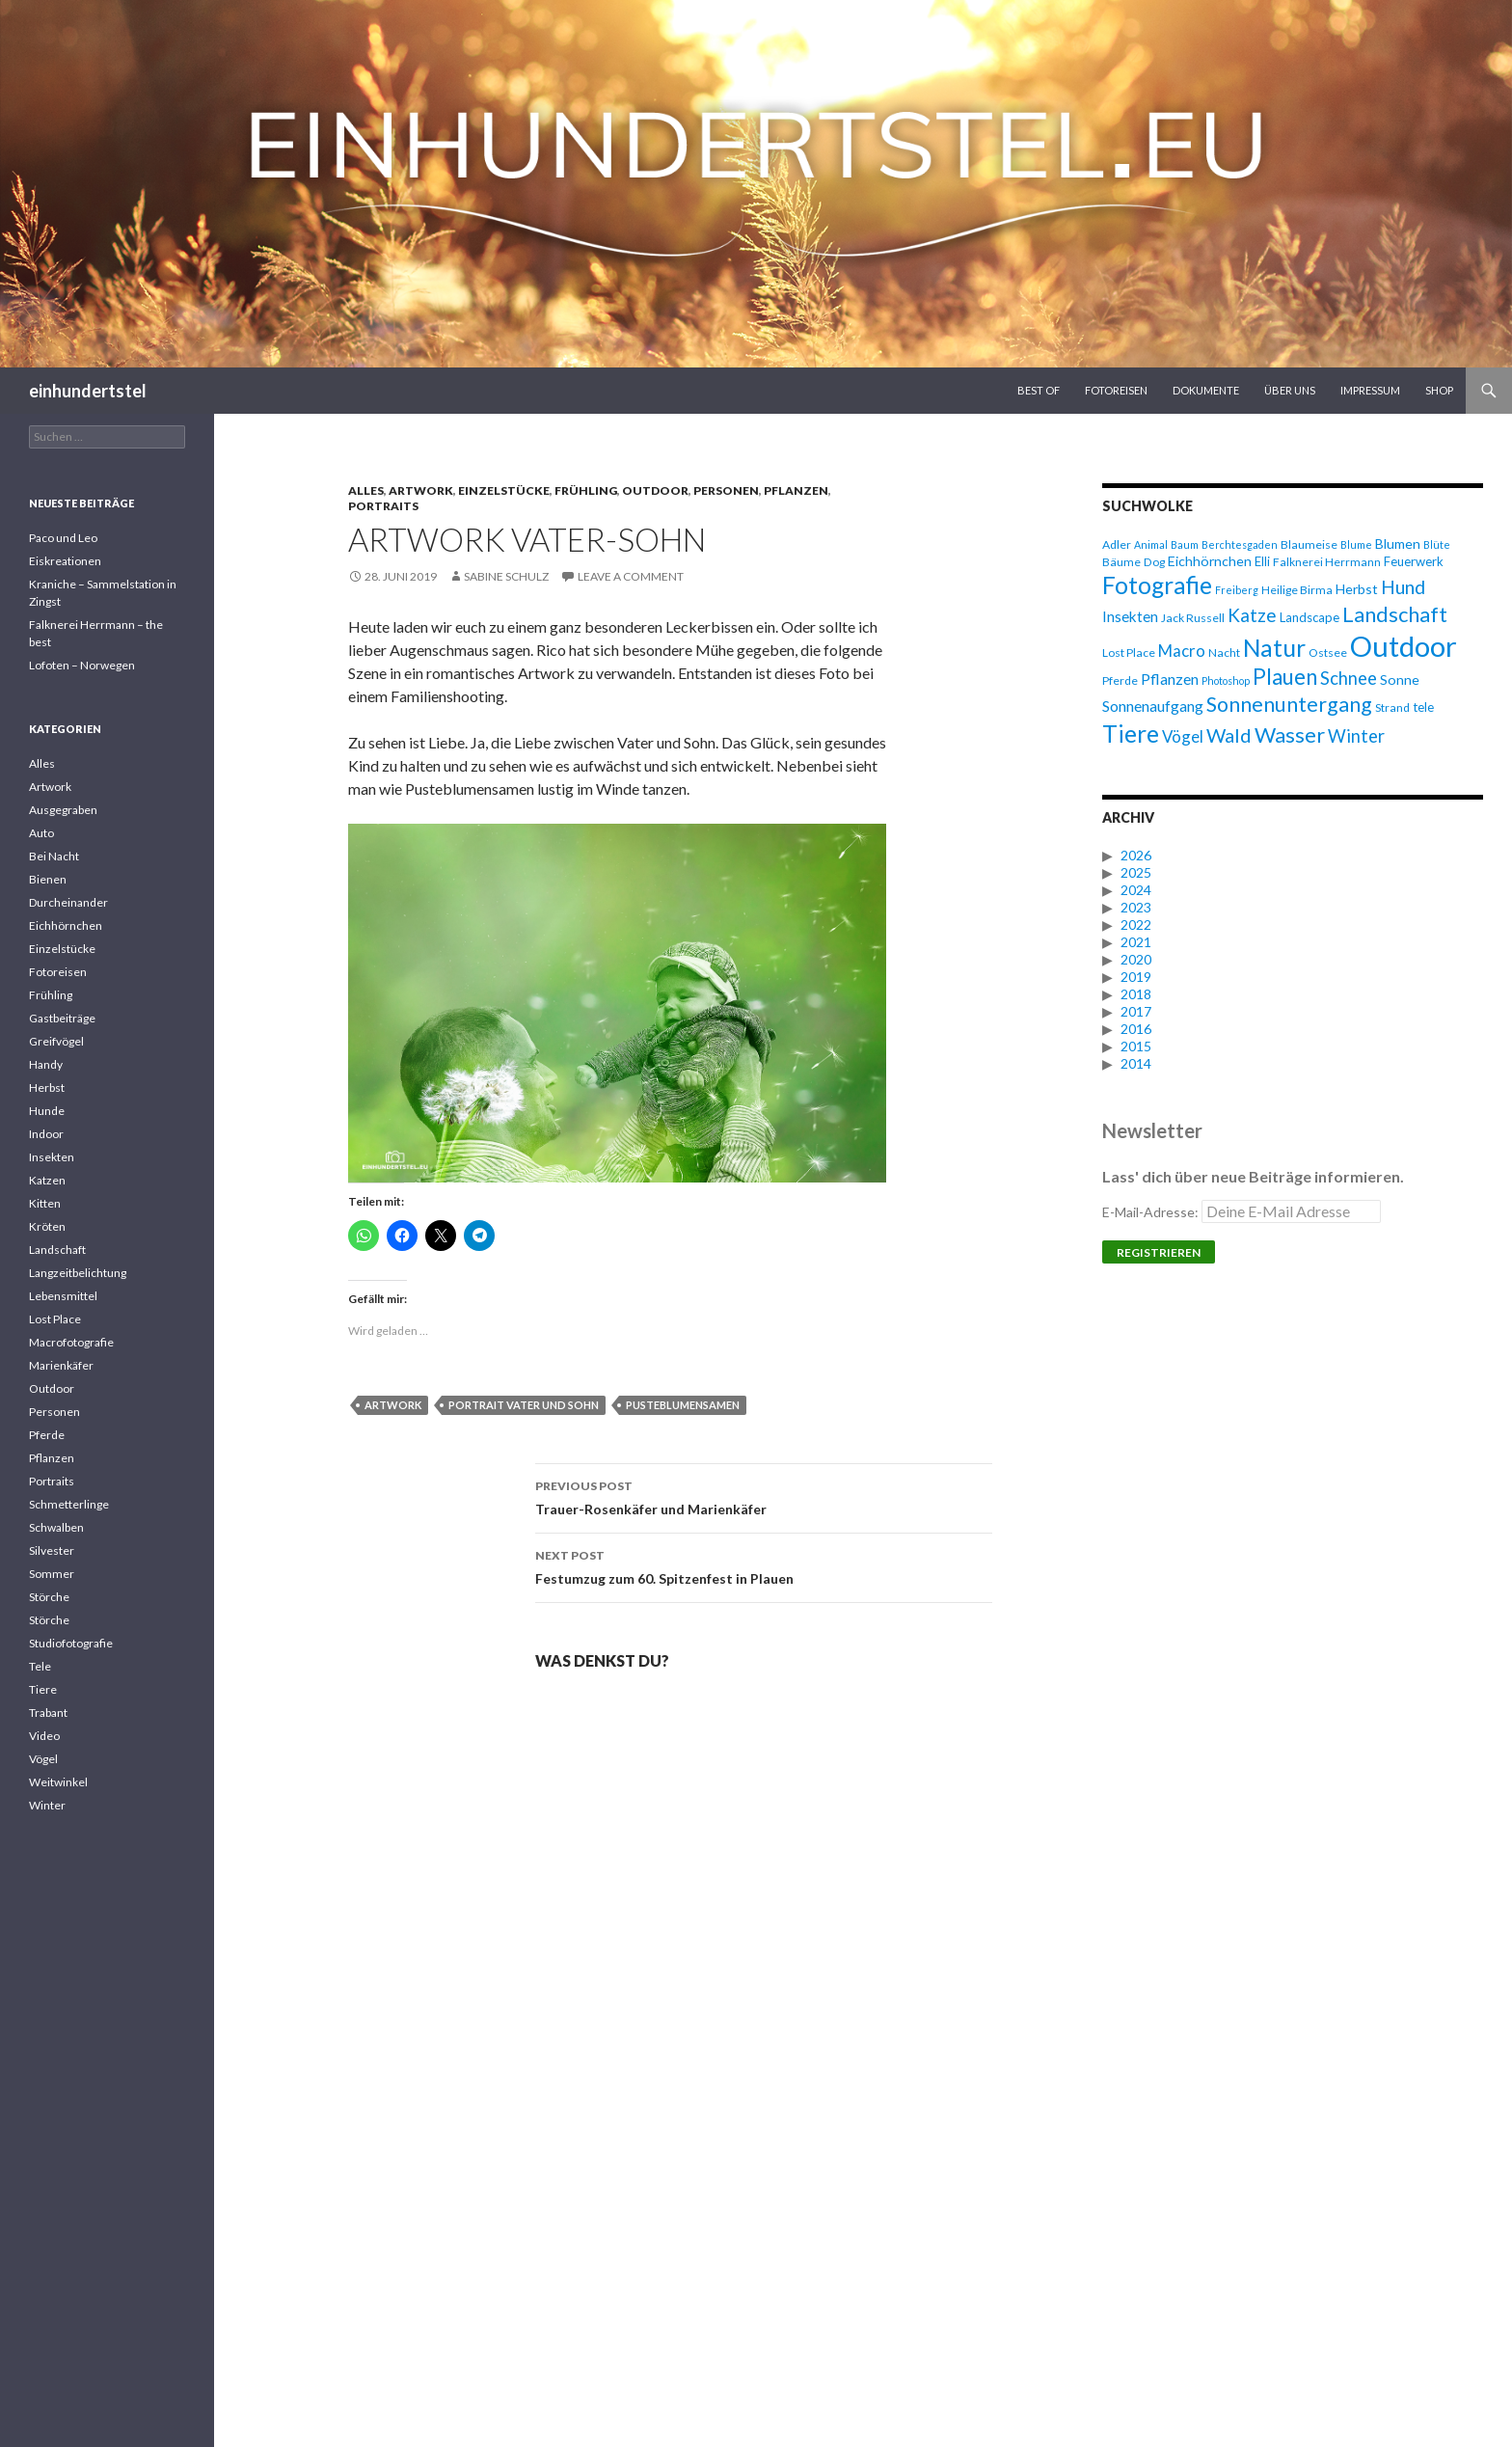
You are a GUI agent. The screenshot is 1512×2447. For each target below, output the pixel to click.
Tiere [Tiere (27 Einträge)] (1130, 734)
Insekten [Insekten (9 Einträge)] (1130, 616)
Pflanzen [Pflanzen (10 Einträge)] (1170, 678)
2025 (1135, 872)
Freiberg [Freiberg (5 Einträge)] (1236, 590)
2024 (1135, 890)
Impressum (1370, 390)
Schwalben (56, 1527)
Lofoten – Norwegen (82, 665)
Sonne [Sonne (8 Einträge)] (1399, 679)
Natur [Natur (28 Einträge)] (1274, 648)
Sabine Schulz (506, 576)
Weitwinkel (58, 1782)
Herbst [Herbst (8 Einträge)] (1357, 589)
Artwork (421, 490)
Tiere (43, 1689)
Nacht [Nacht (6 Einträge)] (1224, 652)
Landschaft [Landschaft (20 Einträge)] (1394, 614)
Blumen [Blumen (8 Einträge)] (1397, 543)
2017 (1135, 1011)
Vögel (43, 1759)
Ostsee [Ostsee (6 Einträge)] (1328, 652)
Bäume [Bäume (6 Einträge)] (1121, 562)
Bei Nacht (54, 856)
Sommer (51, 1573)
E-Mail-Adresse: (1241, 1212)
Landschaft (57, 1249)
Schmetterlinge (69, 1504)
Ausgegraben (63, 809)
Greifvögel (56, 1041)
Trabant (48, 1712)
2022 (1135, 924)
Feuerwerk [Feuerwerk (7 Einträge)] (1414, 561)
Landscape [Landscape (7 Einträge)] (1309, 617)
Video (44, 1735)
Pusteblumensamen (683, 1405)
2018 (1135, 994)
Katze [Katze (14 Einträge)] (1252, 615)
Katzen (47, 1180)
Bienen (48, 879)
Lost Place (55, 1319)
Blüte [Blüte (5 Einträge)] (1436, 544)
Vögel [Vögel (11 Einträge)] (1182, 736)
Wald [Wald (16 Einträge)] (1229, 735)
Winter (47, 1805)
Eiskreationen (65, 561)
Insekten (51, 1157)
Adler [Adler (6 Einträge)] (1116, 544)
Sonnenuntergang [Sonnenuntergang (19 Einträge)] (1289, 704)
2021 (1135, 942)
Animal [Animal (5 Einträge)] (1151, 544)
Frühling (585, 490)
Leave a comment (631, 576)
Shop (1439, 390)
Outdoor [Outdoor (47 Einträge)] (1403, 646)
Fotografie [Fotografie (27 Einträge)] (1157, 585)
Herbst (47, 1087)
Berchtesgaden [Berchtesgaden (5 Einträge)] (1240, 544)
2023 (1135, 907)
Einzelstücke (504, 490)
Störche (49, 1597)
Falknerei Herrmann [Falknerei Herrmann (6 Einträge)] (1327, 562)
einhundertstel (88, 390)
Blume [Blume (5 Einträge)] (1356, 544)
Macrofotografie (71, 1342)
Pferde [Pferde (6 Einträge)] (1120, 680)
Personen (726, 490)
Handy (46, 1064)
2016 (1135, 1028)
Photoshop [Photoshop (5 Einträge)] (1226, 680)
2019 (1135, 976)
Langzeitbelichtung (77, 1272)
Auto (41, 833)
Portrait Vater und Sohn (523, 1405)
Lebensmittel (63, 1296)
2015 (1135, 1046)
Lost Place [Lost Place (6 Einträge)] (1128, 652)
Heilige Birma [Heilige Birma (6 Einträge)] (1297, 590)
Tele (40, 1666)
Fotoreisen (1116, 390)
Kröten (47, 1226)
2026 (1135, 855)
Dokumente (1206, 390)
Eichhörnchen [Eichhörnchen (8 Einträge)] (1210, 561)
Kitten (45, 1203)
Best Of (1038, 390)
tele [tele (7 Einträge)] (1423, 707)
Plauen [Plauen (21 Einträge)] (1285, 677)
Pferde (47, 1434)
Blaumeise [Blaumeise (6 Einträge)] (1309, 544)
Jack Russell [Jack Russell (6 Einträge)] (1193, 618)
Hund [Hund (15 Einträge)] (1403, 587)
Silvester (51, 1550)
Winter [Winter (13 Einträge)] (1356, 736)
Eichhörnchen (65, 925)
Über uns (1289, 390)
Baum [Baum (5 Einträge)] (1185, 544)
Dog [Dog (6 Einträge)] (1154, 562)
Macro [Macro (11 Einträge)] (1181, 650)
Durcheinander (68, 902)
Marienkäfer (61, 1365)
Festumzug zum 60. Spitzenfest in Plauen (763, 1565)
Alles (366, 490)
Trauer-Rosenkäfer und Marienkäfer (763, 1496)
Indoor (46, 1134)
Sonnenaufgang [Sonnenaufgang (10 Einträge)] (1152, 705)
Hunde (47, 1110)
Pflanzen (796, 490)
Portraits (383, 506)
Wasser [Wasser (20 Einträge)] (1290, 734)
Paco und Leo (63, 537)
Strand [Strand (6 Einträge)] (1392, 707)
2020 (1135, 959)
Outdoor (655, 490)
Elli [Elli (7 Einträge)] (1262, 561)
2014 (1135, 1063)
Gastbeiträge (62, 1018)
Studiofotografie (71, 1643)
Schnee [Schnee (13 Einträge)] (1348, 678)
